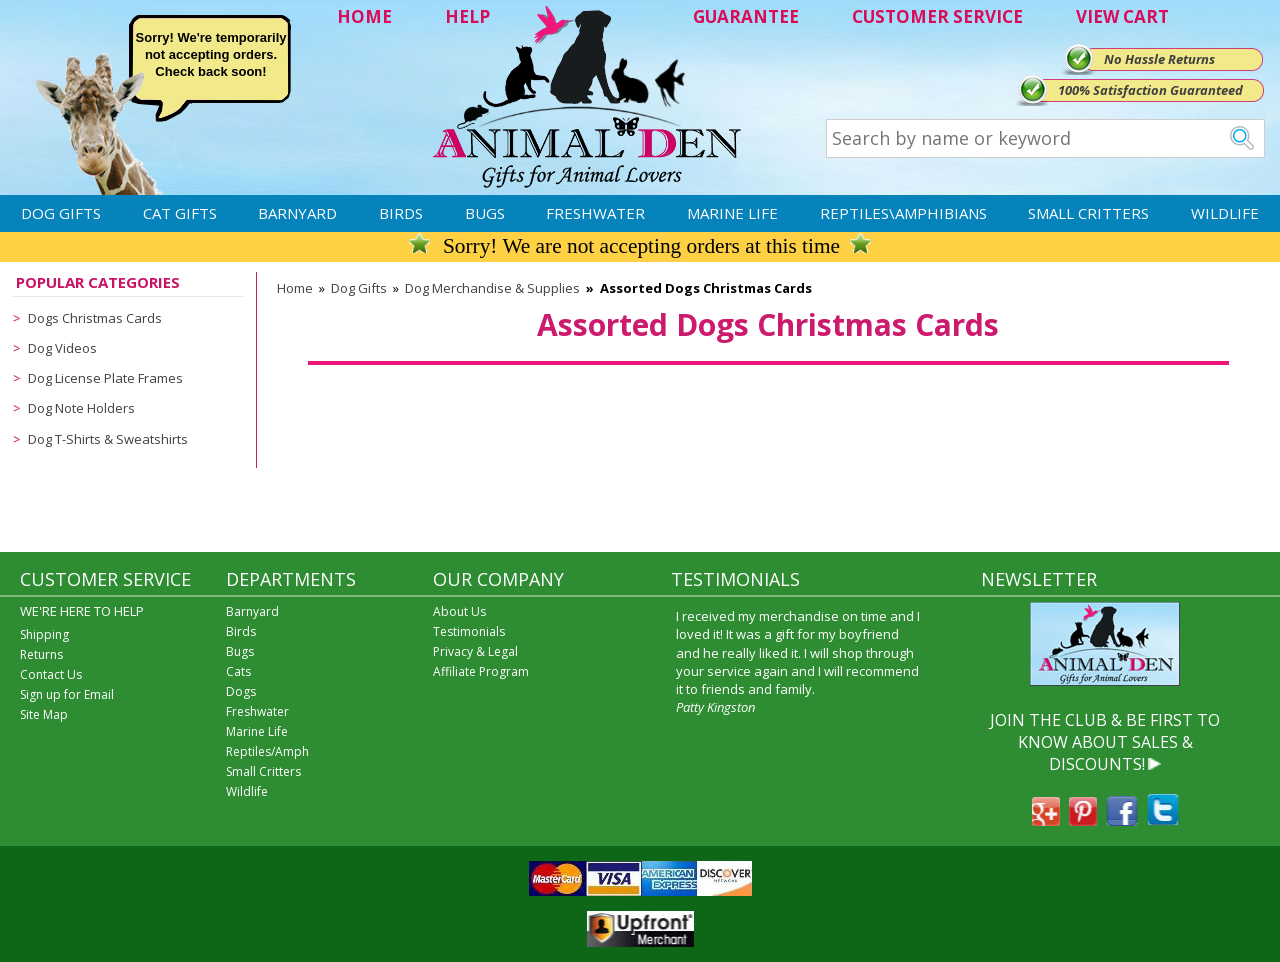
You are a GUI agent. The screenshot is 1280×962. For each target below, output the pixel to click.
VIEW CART (1122, 16)
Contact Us (51, 674)
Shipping (44, 634)
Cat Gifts (180, 213)
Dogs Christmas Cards (95, 318)
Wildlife (1225, 213)
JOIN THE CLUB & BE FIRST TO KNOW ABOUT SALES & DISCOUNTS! (1105, 742)
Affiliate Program (481, 671)
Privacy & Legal (475, 651)
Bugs (485, 213)
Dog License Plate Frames (105, 378)
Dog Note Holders (81, 408)
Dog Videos (62, 348)
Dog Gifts (61, 213)
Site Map (44, 714)
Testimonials (469, 631)
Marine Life (732, 213)
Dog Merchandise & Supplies (492, 288)
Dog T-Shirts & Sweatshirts (108, 439)
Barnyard (297, 213)
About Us (459, 611)
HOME (364, 16)
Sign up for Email (67, 694)
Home (295, 288)
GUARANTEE (746, 16)
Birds (401, 213)
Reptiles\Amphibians (903, 213)
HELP (467, 16)
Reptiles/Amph (267, 751)
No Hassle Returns (1159, 59)
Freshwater (595, 213)
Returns (41, 654)
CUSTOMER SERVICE (937, 16)
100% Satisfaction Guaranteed (1150, 90)
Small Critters (1088, 213)
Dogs (241, 691)
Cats (238, 671)
